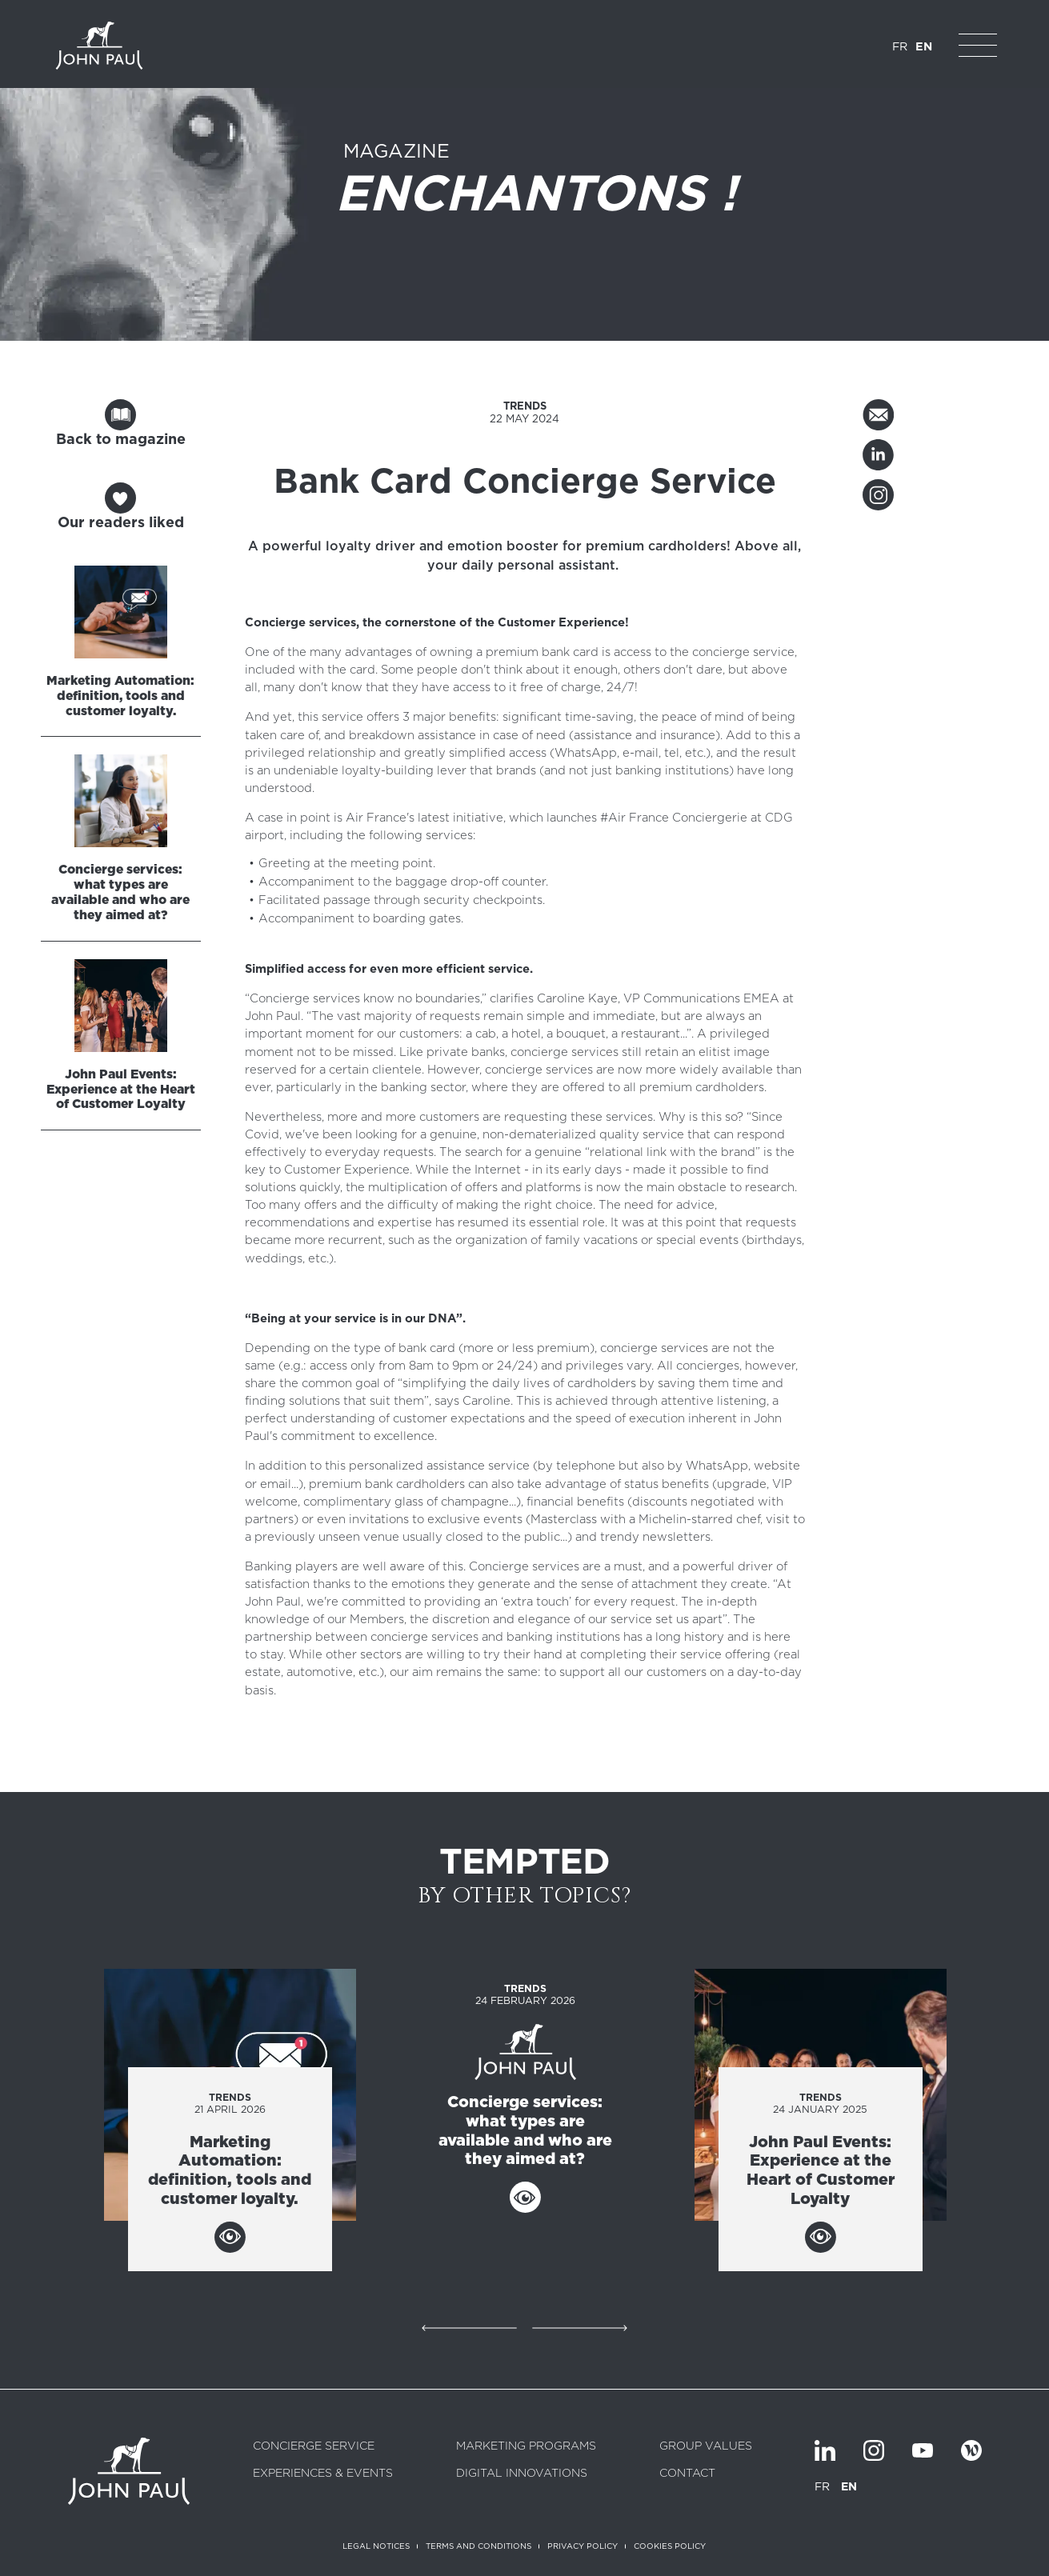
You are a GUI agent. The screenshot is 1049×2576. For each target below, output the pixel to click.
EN (923, 46)
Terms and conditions (478, 2545)
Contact (687, 2473)
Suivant (579, 2328)
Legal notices (376, 2545)
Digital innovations (521, 2473)
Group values (705, 2446)
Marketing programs (526, 2446)
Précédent (469, 2328)
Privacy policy (582, 2545)
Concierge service (313, 2446)
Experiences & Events (323, 2473)
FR (899, 46)
